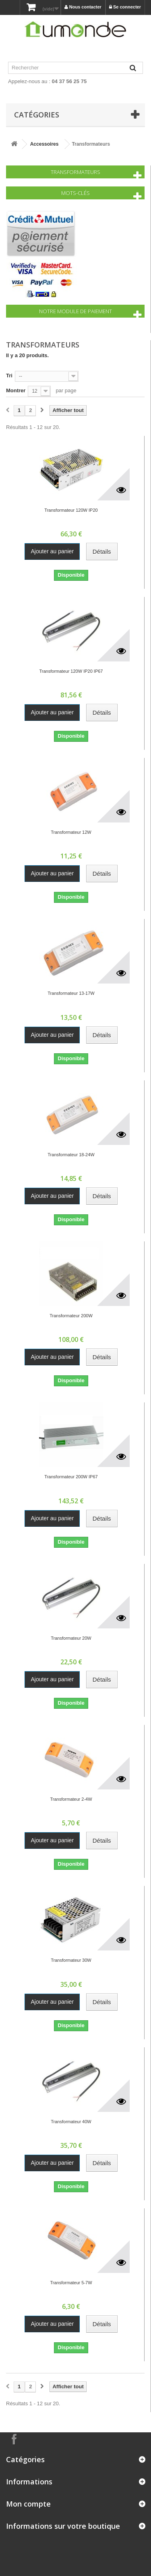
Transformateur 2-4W (71, 1799)
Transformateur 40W (71, 2121)
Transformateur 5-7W (71, 2282)
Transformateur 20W (71, 1638)
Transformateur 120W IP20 (70, 510)
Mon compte (28, 2504)
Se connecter (125, 6)
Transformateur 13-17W (71, 993)
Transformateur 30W (71, 1960)
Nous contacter (82, 6)
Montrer (15, 390)
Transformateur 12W (71, 832)
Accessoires (44, 144)
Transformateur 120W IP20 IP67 (71, 671)
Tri (9, 375)
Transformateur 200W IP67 (70, 1476)
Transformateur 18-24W (71, 1154)
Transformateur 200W (71, 1315)
